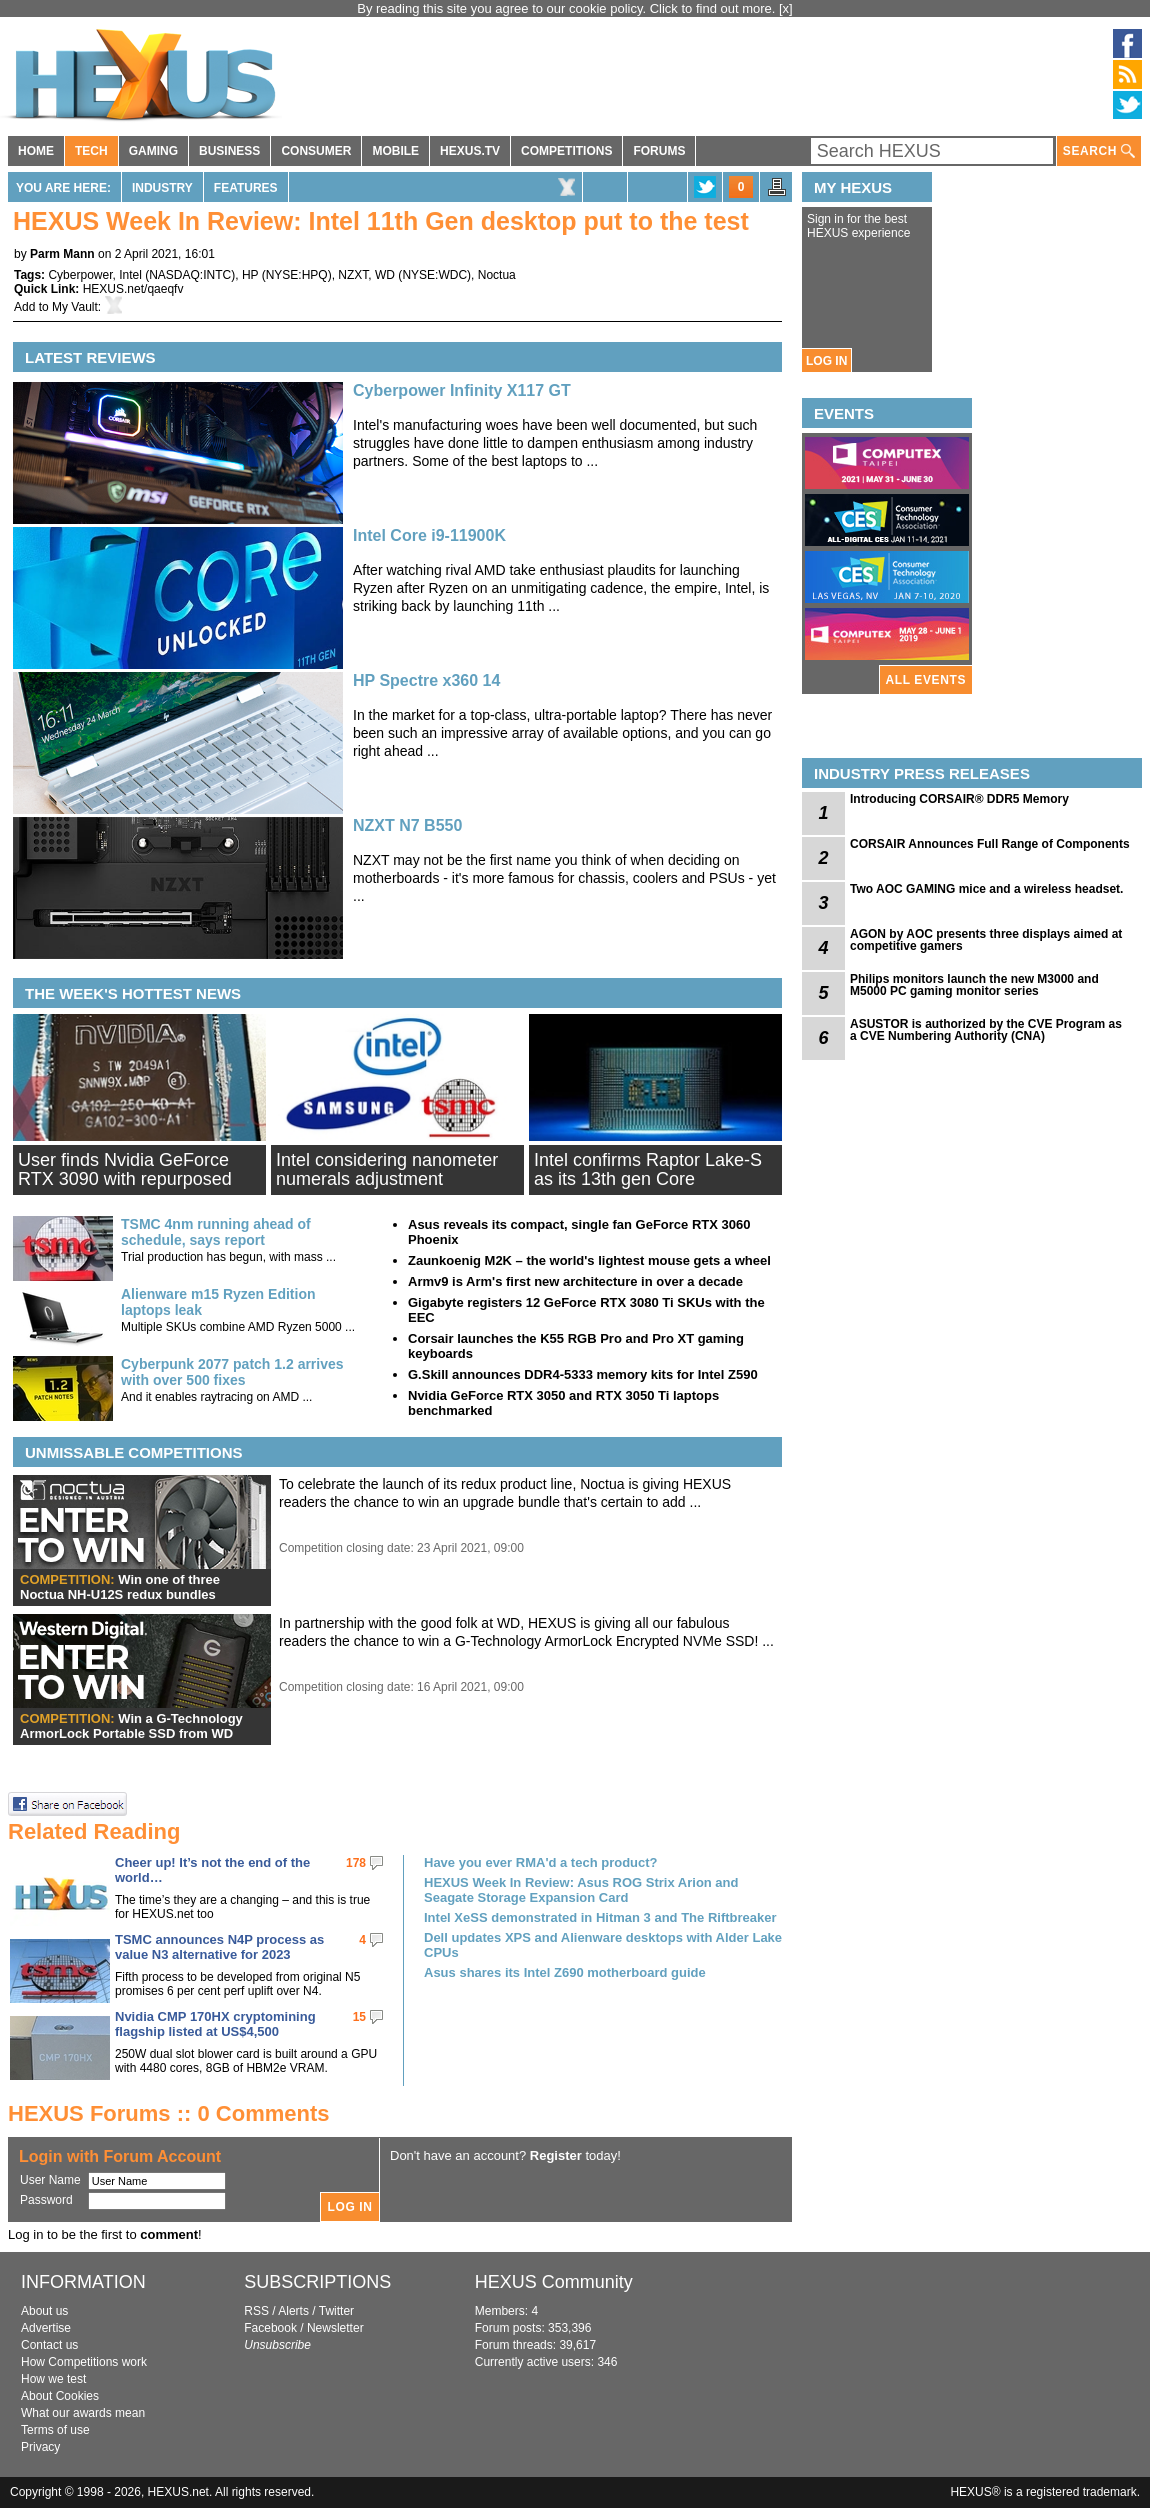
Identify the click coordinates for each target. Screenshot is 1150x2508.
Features (246, 188)
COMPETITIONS (566, 151)
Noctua (497, 275)
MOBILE (395, 151)
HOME (36, 151)
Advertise (46, 2328)
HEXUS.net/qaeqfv (133, 289)
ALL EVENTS (926, 680)
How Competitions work (84, 2362)
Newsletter (335, 2328)
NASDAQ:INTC (190, 275)
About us (44, 2311)
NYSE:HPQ (297, 275)
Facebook (270, 2328)
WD (385, 275)
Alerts (293, 2311)
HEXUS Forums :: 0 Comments (169, 2113)
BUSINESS (229, 151)
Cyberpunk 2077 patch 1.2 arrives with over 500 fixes (232, 1372)
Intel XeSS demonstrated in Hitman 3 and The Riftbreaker (600, 1917)
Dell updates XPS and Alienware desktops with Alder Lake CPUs (603, 1945)
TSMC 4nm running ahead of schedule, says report (216, 1232)
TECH (91, 151)
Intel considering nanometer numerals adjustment (387, 1169)
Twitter (336, 2311)
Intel (130, 275)
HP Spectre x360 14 (426, 680)
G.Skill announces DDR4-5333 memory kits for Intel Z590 (583, 1374)
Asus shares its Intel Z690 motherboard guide (565, 1972)
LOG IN (826, 361)
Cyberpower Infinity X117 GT (462, 390)
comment (169, 2234)
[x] (786, 8)
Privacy (40, 2447)
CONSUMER (316, 151)
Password (46, 2200)
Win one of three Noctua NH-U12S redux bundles (120, 1587)
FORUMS (659, 151)
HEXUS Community (554, 2282)
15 (359, 2017)
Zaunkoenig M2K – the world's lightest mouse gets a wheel (589, 1260)
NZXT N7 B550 (407, 825)
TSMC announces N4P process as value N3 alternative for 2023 (219, 1947)
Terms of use (55, 2430)
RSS (256, 2311)
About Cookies (60, 2396)
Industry (162, 188)
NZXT (353, 275)
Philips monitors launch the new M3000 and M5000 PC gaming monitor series (974, 985)
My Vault (75, 307)
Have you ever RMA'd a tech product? (541, 1862)
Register (556, 2155)
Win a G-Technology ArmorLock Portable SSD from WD (131, 1726)
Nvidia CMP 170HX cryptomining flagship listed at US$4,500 (215, 2024)
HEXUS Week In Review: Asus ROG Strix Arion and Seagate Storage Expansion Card (581, 1890)
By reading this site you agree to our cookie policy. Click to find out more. (568, 8)
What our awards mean (83, 2413)
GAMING (153, 151)
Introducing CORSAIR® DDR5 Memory (959, 799)
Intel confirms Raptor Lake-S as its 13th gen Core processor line (648, 1179)
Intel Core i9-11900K (429, 535)
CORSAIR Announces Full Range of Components (990, 844)
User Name (50, 2180)
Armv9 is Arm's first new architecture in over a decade (575, 1281)
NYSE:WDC (434, 275)
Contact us (49, 2345)
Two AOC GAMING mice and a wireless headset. (986, 889)
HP (250, 275)
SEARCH (1099, 151)
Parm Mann (62, 254)
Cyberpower (80, 275)
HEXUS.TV (470, 151)
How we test (53, 2379)
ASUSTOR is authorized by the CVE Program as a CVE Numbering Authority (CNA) (986, 1030)
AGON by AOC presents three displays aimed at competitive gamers (986, 940)
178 (356, 1863)
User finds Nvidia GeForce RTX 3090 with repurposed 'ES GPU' (125, 1179)
